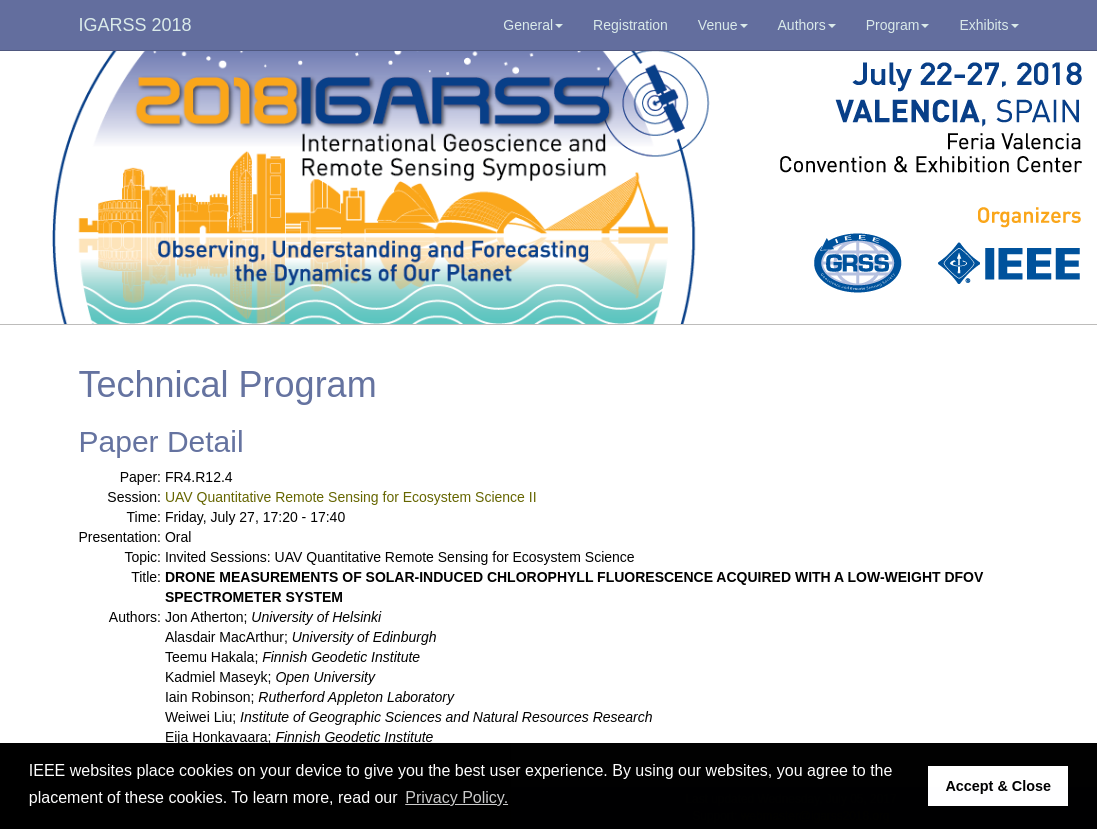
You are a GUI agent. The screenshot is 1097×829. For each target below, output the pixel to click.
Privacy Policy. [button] (456, 797)
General (533, 25)
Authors (807, 25)
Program (898, 25)
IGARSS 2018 (135, 25)
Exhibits (988, 25)
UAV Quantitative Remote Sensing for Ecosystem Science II (351, 497)
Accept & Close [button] (998, 786)
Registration (630, 25)
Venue (723, 25)
